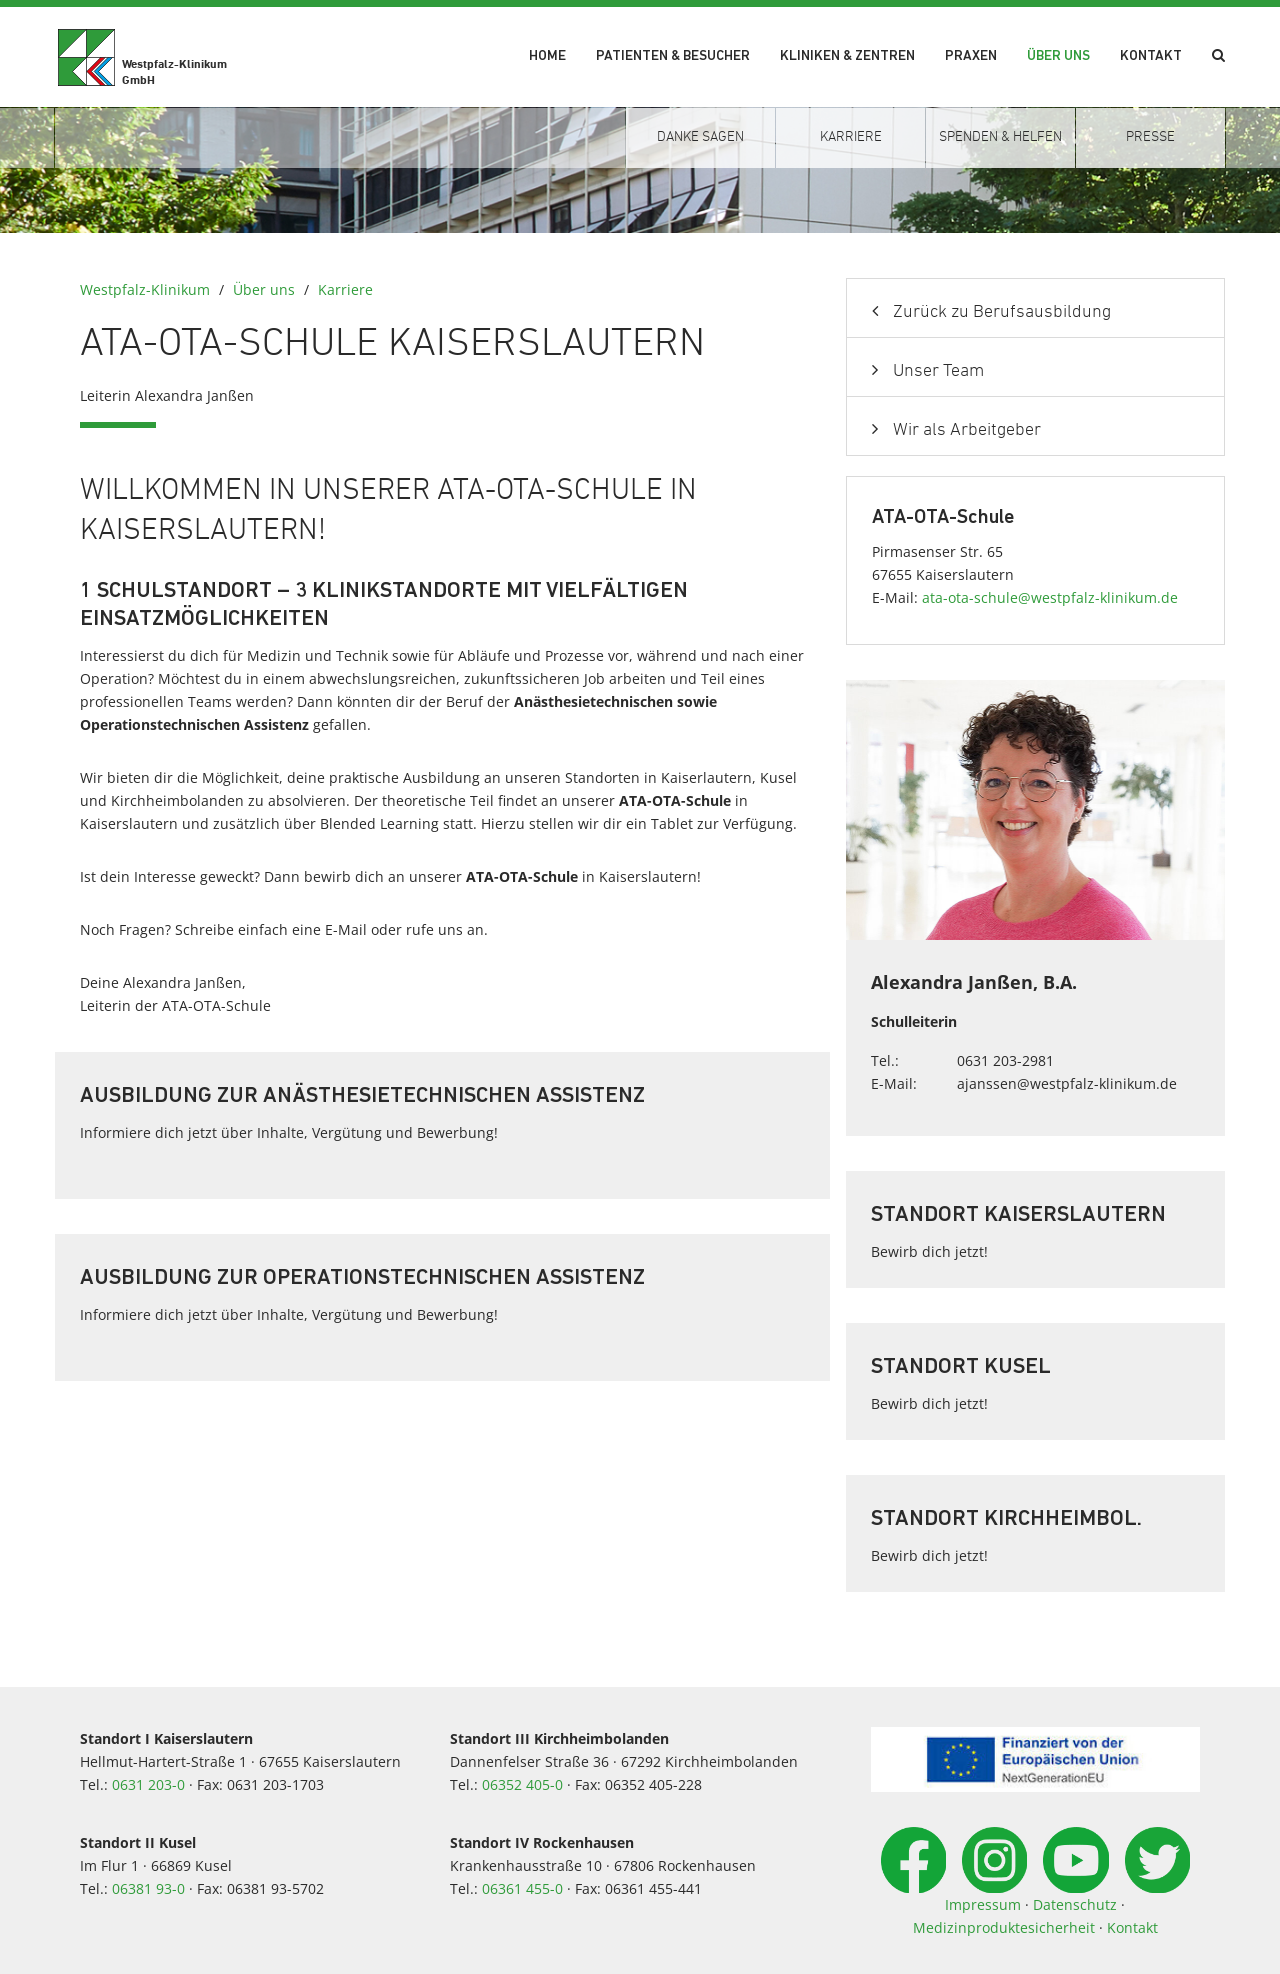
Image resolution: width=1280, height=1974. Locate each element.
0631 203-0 (148, 1784)
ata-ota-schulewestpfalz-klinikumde (1050, 597)
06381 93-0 (148, 1888)
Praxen (971, 56)
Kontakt (1151, 56)
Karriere (345, 289)
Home (547, 56)
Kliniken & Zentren (847, 56)
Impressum (983, 1904)
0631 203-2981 (1005, 1060)
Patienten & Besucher (673, 56)
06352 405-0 (522, 1784)
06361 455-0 (522, 1888)
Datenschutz (1075, 1904)
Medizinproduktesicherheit (1004, 1927)
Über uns (1058, 56)
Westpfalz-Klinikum (145, 289)
